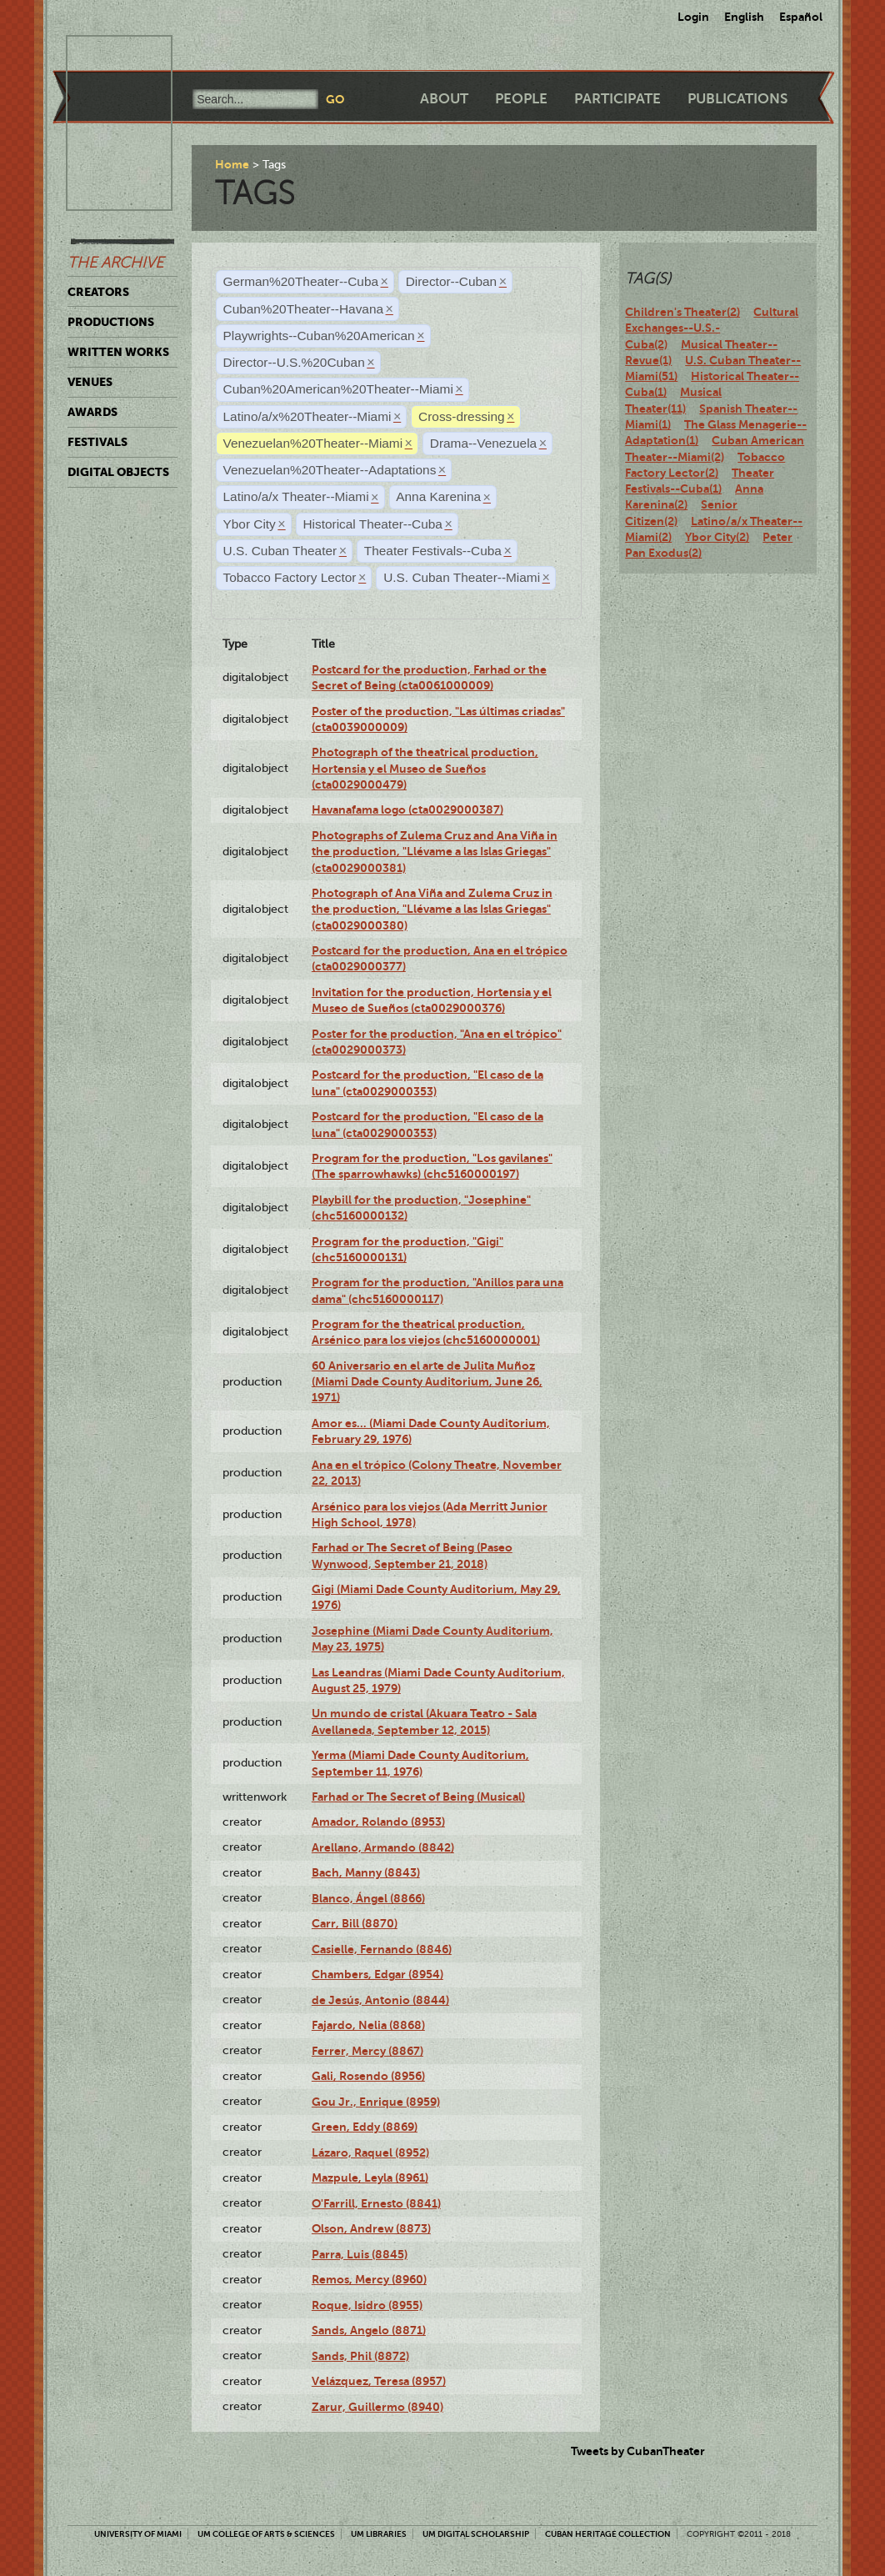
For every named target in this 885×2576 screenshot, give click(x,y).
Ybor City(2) (717, 537)
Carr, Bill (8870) (355, 1923)
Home (232, 164)
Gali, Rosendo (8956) (368, 2075)
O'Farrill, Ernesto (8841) (376, 2203)
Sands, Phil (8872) (360, 2356)
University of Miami (138, 2533)
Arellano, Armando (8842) (383, 1847)
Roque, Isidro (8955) (367, 2305)
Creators (98, 291)
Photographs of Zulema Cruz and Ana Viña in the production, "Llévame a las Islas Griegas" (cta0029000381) (435, 852)
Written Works (118, 351)
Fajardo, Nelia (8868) (368, 2025)
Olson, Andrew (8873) (371, 2228)
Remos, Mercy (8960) (369, 2279)
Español (800, 16)
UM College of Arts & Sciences (266, 2533)
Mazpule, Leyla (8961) (370, 2177)
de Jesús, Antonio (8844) (380, 2000)
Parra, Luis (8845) (360, 2254)
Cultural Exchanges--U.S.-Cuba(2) (711, 328)
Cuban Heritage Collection (608, 2533)
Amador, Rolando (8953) (378, 1821)
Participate (617, 99)
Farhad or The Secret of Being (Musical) (418, 1796)
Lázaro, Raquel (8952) (370, 2152)
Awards (93, 411)
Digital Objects (118, 472)
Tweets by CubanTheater (638, 2451)
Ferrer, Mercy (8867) (367, 2050)
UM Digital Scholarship (475, 2533)
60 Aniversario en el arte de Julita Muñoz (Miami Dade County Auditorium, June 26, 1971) (427, 1382)
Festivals (98, 442)
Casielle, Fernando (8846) (382, 1949)
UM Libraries (379, 2533)
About (444, 99)
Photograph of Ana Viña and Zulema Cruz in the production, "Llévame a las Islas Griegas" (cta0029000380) (432, 909)
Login (693, 16)
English (744, 16)
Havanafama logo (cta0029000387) (407, 809)
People (521, 99)
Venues (90, 381)
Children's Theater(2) (682, 311)
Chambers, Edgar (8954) (377, 1974)
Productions (111, 321)
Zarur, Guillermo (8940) (377, 2406)
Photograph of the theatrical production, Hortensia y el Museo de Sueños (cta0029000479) (425, 768)
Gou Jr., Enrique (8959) (376, 2101)
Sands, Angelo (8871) (369, 2330)
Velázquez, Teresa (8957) (379, 2381)
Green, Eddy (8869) (365, 2126)
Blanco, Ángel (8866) (368, 1898)
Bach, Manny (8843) (366, 1872)
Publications (738, 99)
